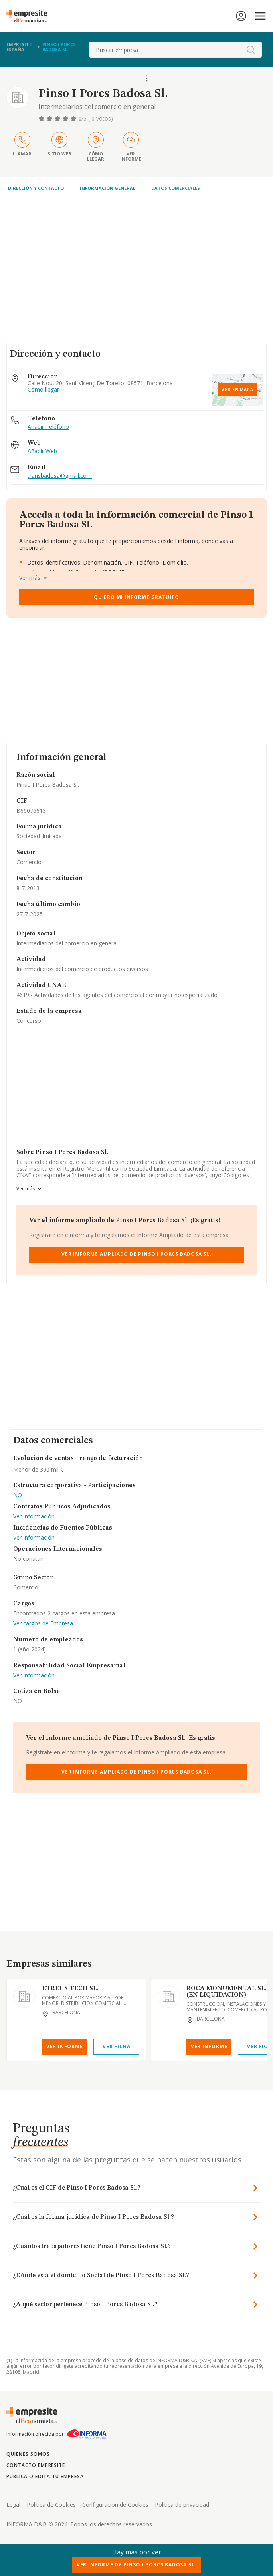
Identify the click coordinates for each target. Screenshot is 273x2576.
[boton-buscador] (250, 50)
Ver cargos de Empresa (43, 1623)
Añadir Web (42, 451)
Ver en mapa (237, 389)
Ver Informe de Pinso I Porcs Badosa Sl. (137, 2564)
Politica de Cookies (51, 2504)
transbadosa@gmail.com (60, 476)
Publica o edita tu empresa (45, 2476)
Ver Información (34, 1516)
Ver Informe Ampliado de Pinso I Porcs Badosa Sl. (136, 1254)
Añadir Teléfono (48, 427)
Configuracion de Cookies (115, 2504)
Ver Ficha (116, 2046)
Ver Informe (64, 2046)
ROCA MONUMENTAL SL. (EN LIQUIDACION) (226, 1991)
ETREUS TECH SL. (70, 1988)
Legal (13, 2504)
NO (17, 1495)
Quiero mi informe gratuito (136, 597)
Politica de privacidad (182, 2504)
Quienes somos (27, 2454)
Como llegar (43, 389)
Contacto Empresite (35, 2465)
